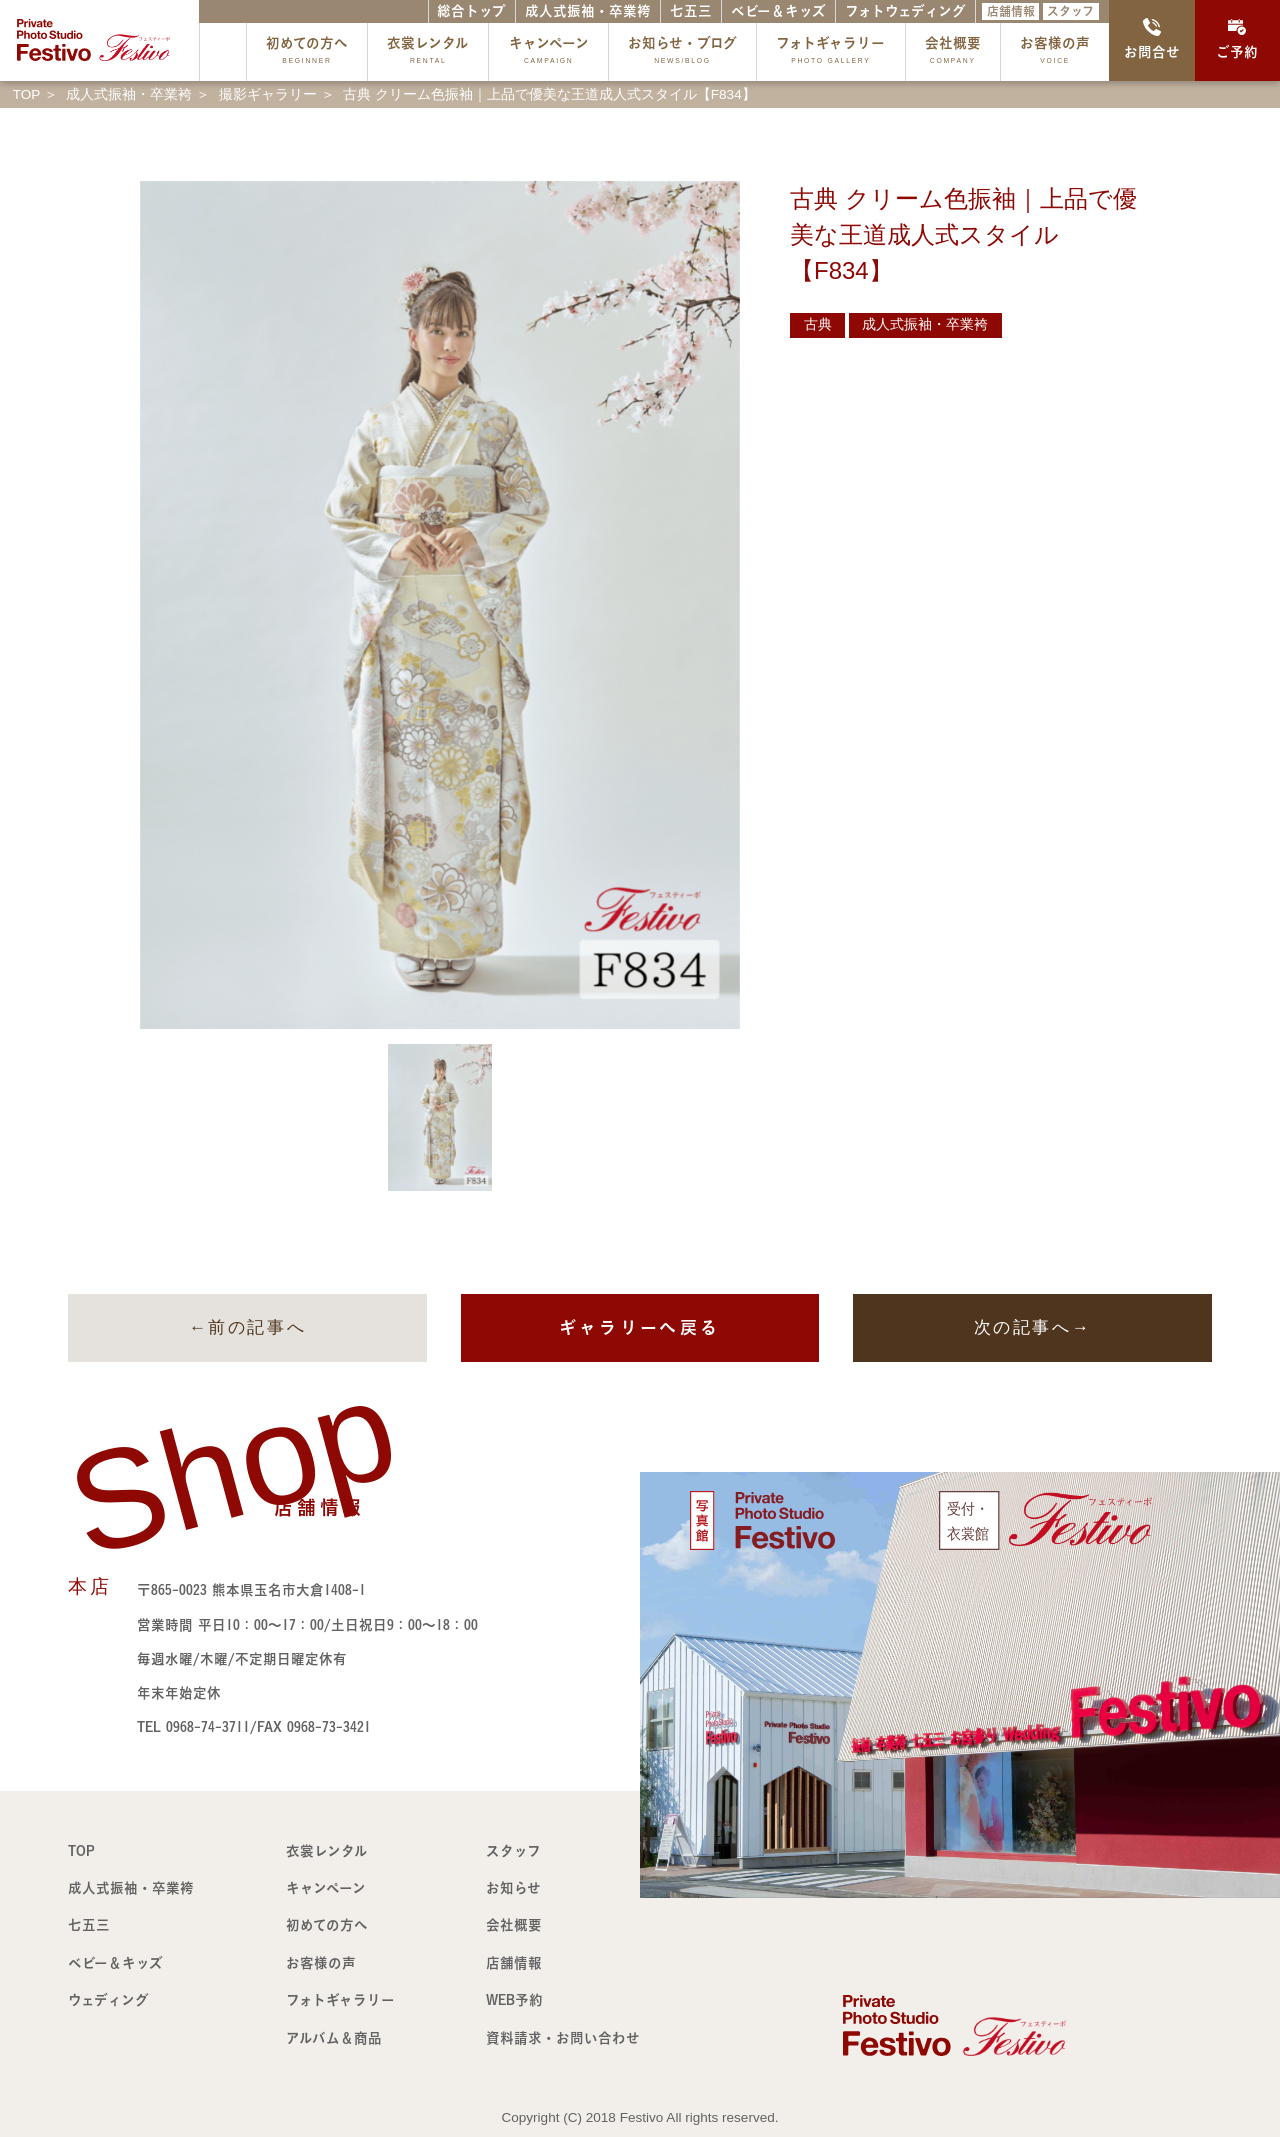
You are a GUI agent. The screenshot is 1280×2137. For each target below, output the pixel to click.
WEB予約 (514, 2000)
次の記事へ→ (1032, 1327)
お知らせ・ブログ (682, 52)
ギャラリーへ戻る (639, 1327)
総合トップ (471, 11)
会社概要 (953, 52)
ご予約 (1237, 39)
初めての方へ (307, 52)
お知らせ (513, 1888)
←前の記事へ (247, 1327)
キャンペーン (549, 52)
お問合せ (1152, 39)
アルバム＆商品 (334, 2038)
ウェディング (108, 2000)
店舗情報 (1011, 11)
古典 (818, 324)
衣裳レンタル (428, 52)
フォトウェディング (905, 11)
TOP (81, 1851)
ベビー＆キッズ (778, 11)
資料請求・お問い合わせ (563, 2038)
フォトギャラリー (830, 52)
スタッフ (1070, 11)
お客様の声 (1055, 52)
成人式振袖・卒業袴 (588, 11)
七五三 (691, 11)
